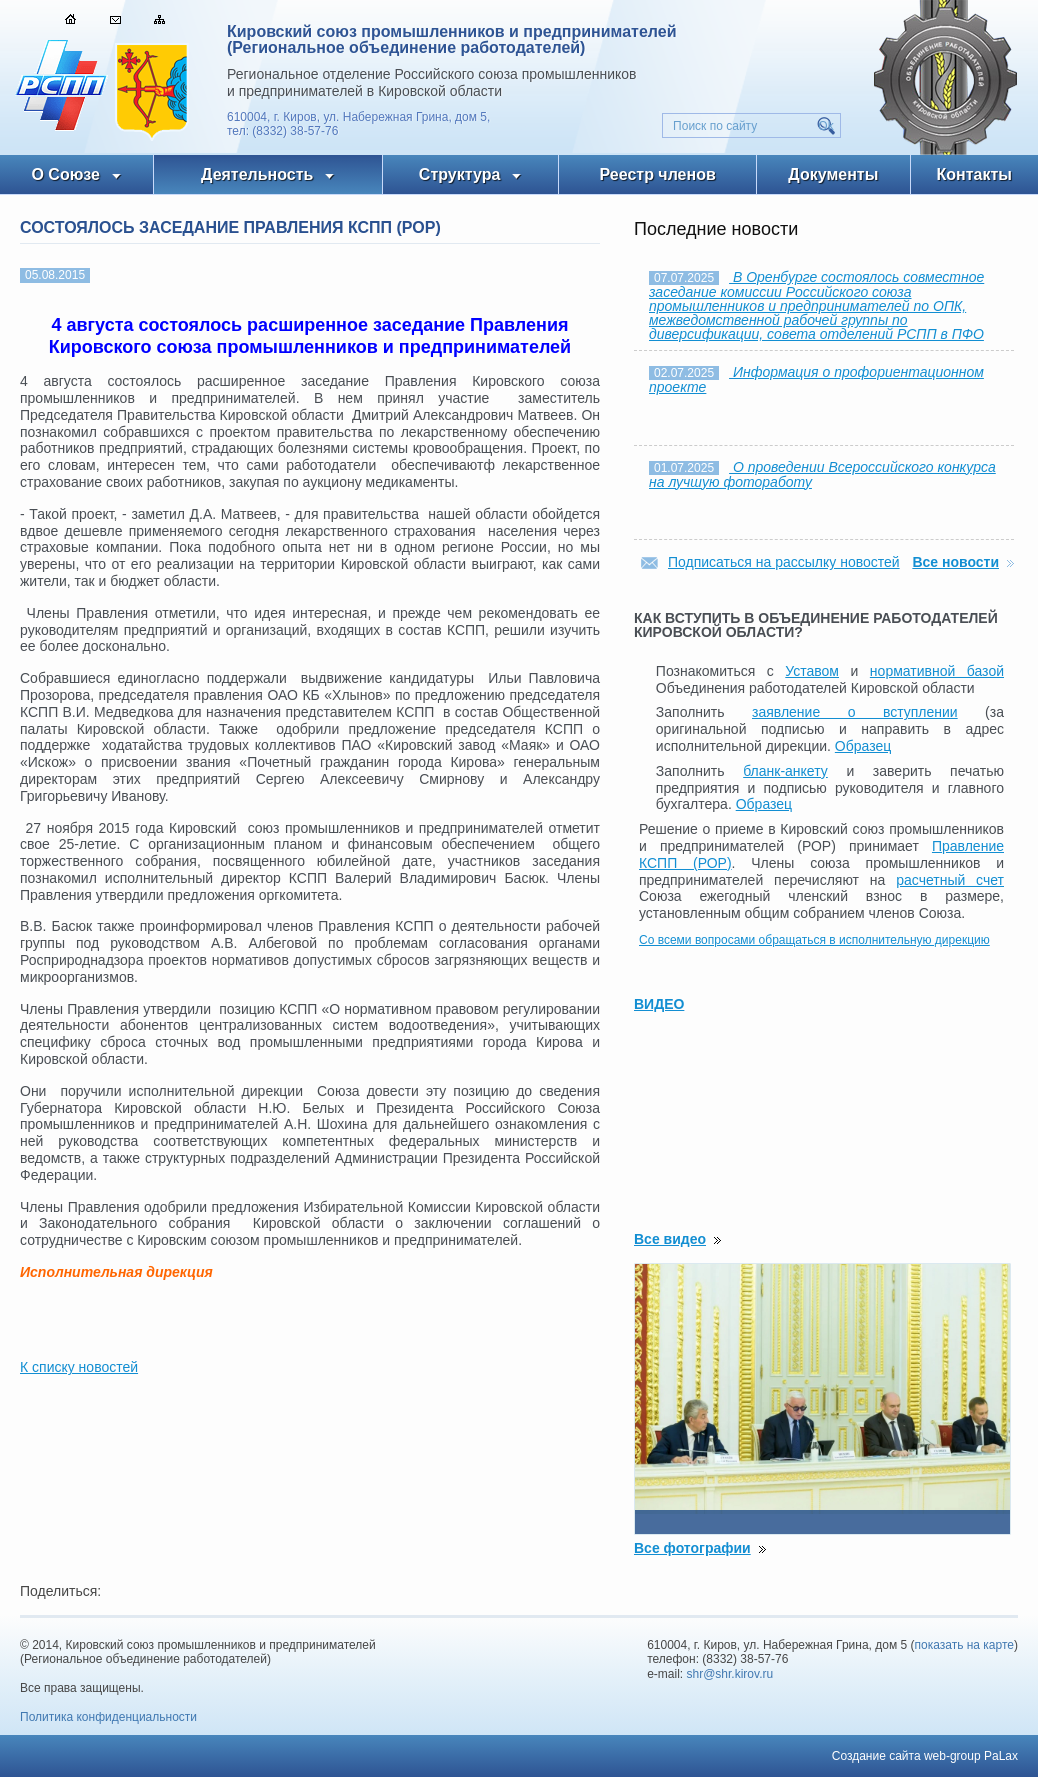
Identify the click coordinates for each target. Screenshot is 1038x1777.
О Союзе (65, 174)
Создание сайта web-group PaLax (925, 1756)
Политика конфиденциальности (108, 1717)
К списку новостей (79, 1367)
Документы (833, 174)
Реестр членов (658, 174)
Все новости (955, 562)
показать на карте (965, 1645)
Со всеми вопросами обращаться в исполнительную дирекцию (814, 940)
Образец (863, 746)
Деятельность (257, 174)
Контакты (974, 174)
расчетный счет (950, 880)
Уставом (812, 671)
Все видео (670, 1239)
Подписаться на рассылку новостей (784, 562)
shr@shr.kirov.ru (730, 1674)
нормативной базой (937, 671)
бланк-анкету (785, 771)
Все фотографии (692, 1548)
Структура (459, 174)
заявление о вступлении (855, 712)
